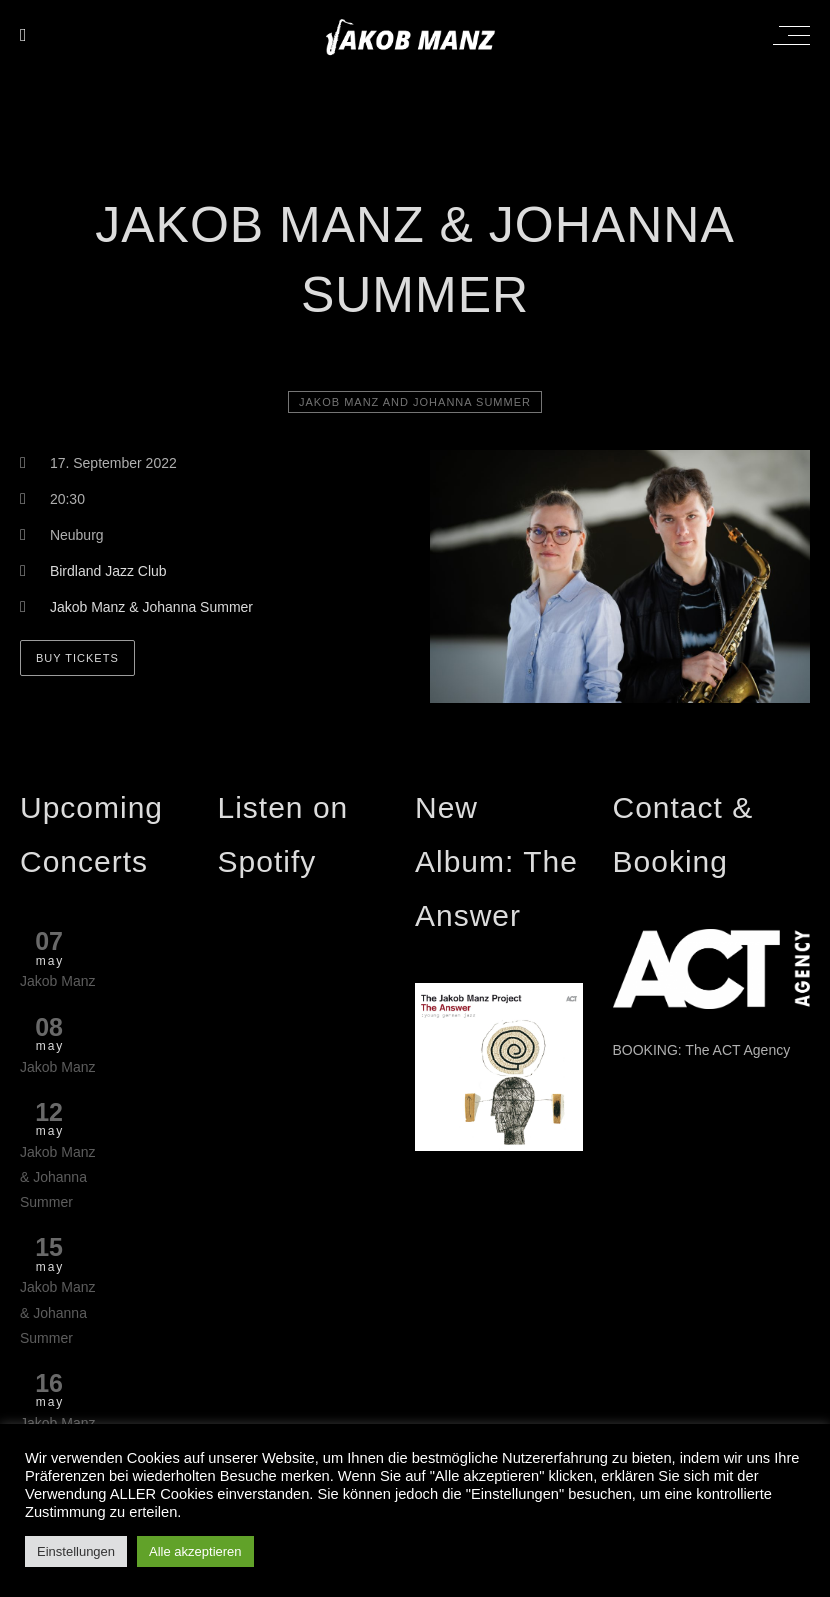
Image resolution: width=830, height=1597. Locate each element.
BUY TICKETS (77, 658)
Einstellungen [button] (76, 1551)
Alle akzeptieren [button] (195, 1551)
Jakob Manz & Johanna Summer (151, 607)
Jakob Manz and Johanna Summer (415, 402)
